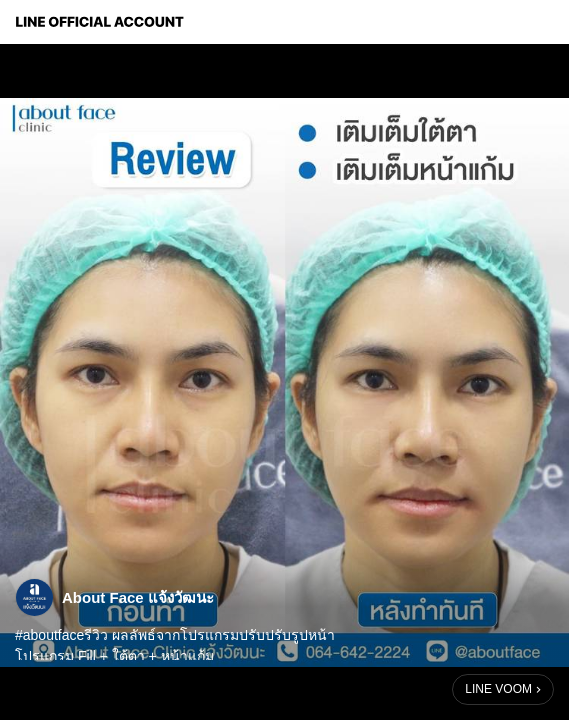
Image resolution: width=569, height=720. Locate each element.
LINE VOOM (498, 689)
